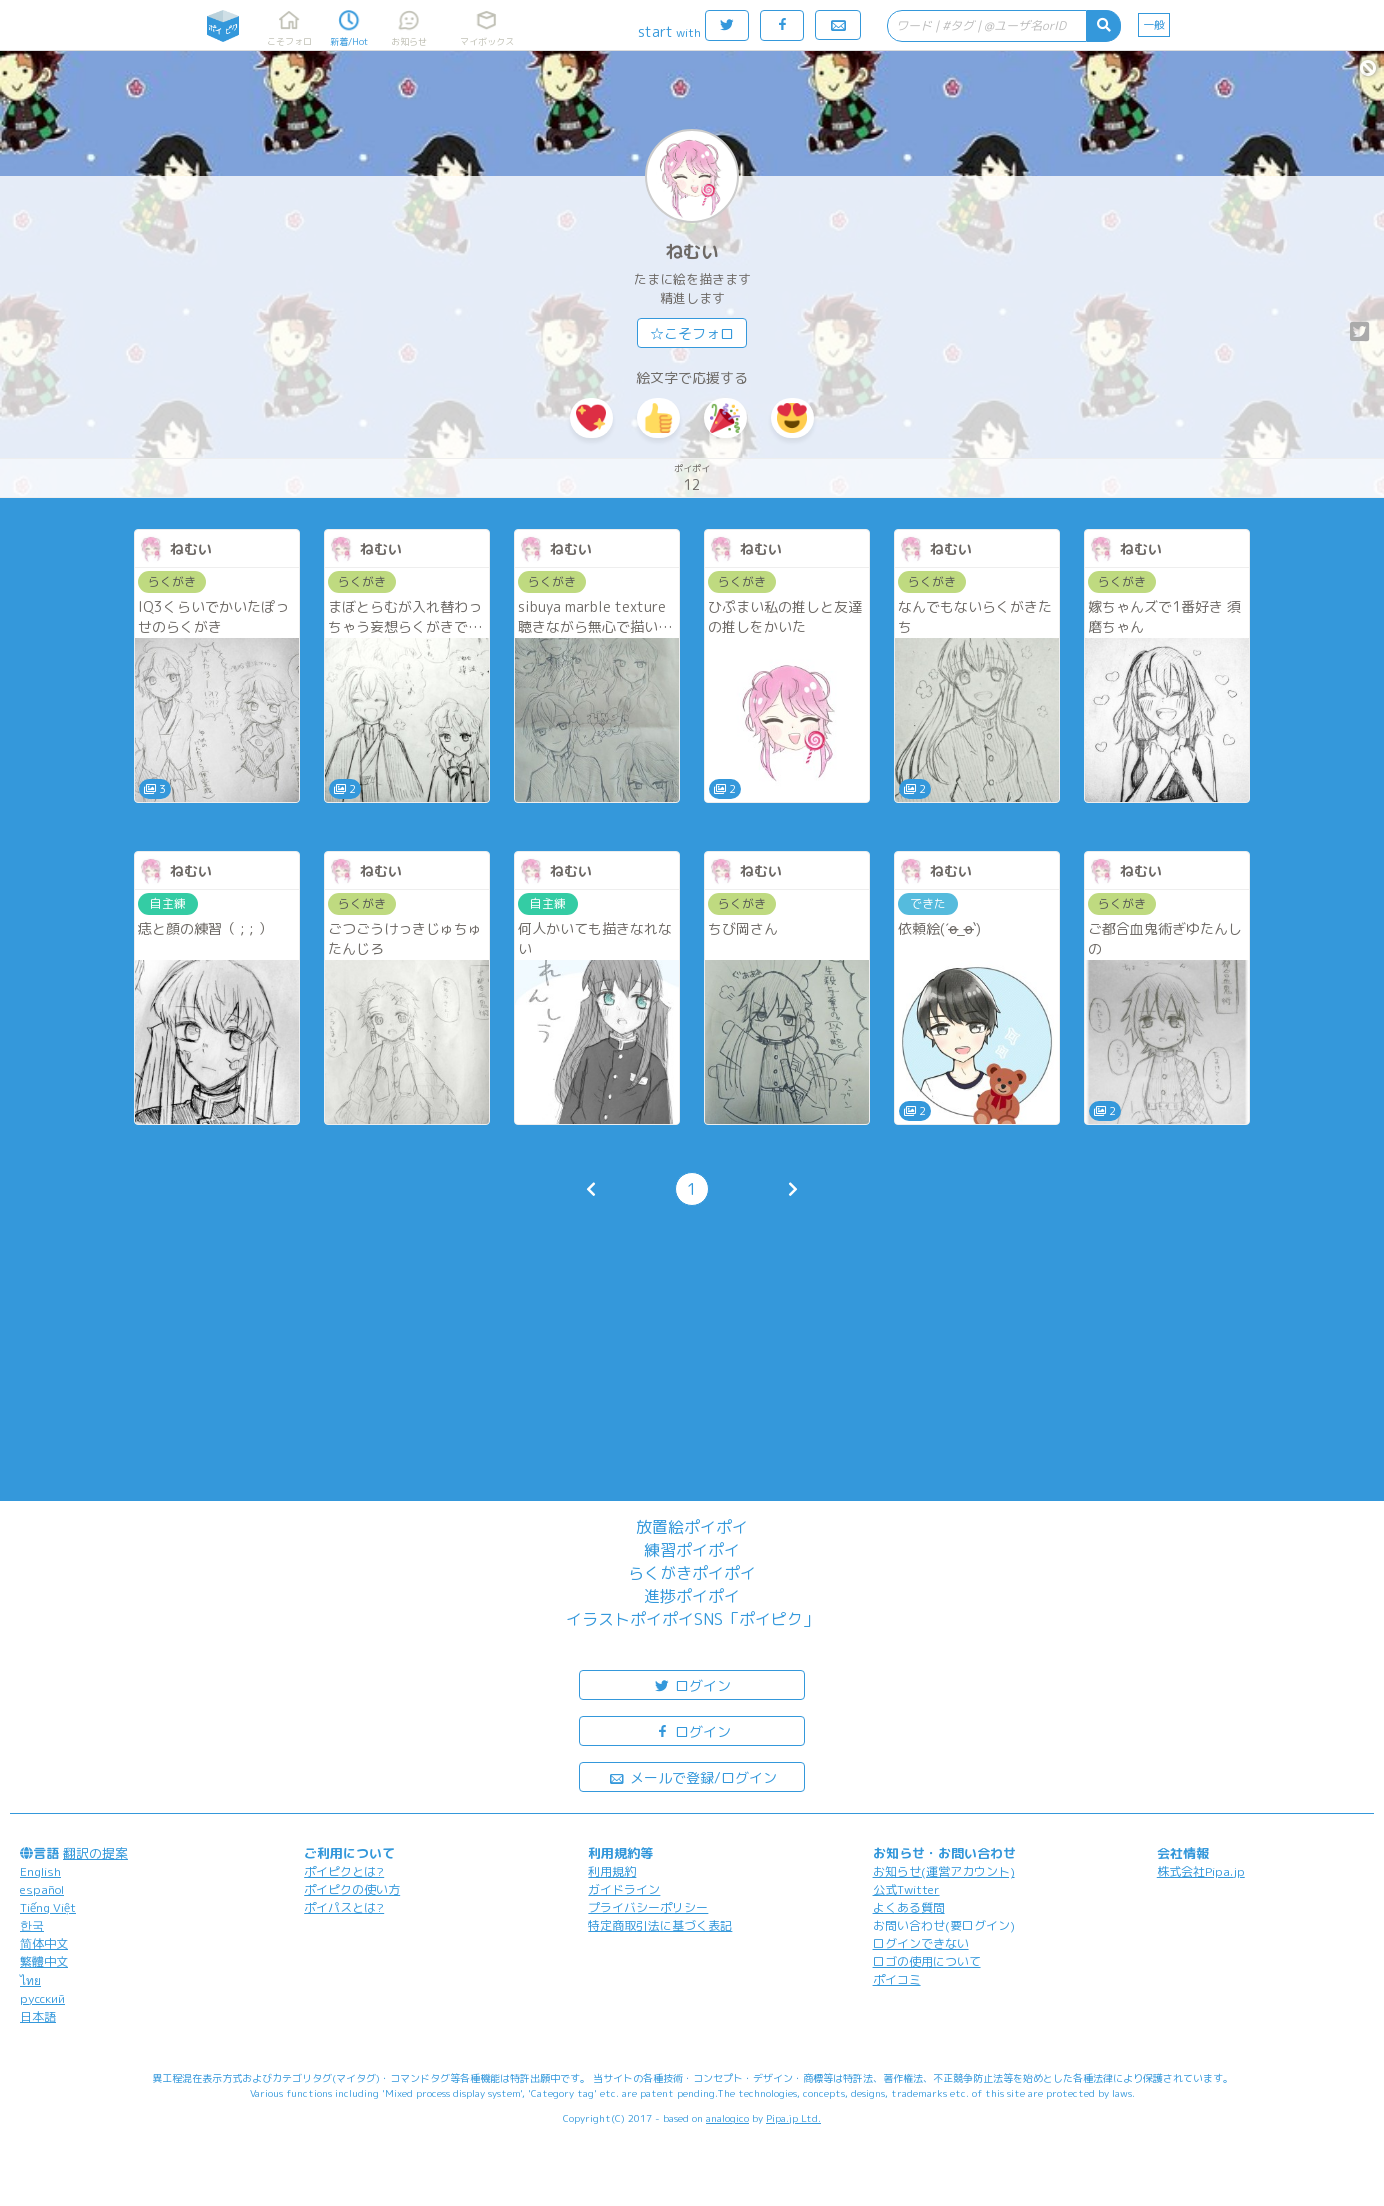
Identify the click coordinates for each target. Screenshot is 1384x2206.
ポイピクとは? (344, 1871)
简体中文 (44, 1943)
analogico (727, 2118)
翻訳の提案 (95, 1853)
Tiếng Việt (48, 1907)
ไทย (30, 1980)
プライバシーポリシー (648, 1907)
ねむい (692, 251)
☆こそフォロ (692, 333)
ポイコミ (897, 1979)
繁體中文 (44, 1961)
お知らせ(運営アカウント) (944, 1871)
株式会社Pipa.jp (1201, 1871)
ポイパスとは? (344, 1907)
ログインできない (921, 1943)
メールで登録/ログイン (692, 1776)
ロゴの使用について (927, 1961)
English (40, 1871)
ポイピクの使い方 (352, 1889)
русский (42, 1998)
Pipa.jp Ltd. (793, 2118)
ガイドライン (624, 1889)
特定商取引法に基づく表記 (660, 1925)
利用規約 (612, 1871)
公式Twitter (906, 1889)
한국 (32, 1925)
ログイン (692, 1684)
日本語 (38, 2016)
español (42, 1889)
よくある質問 (909, 1907)
